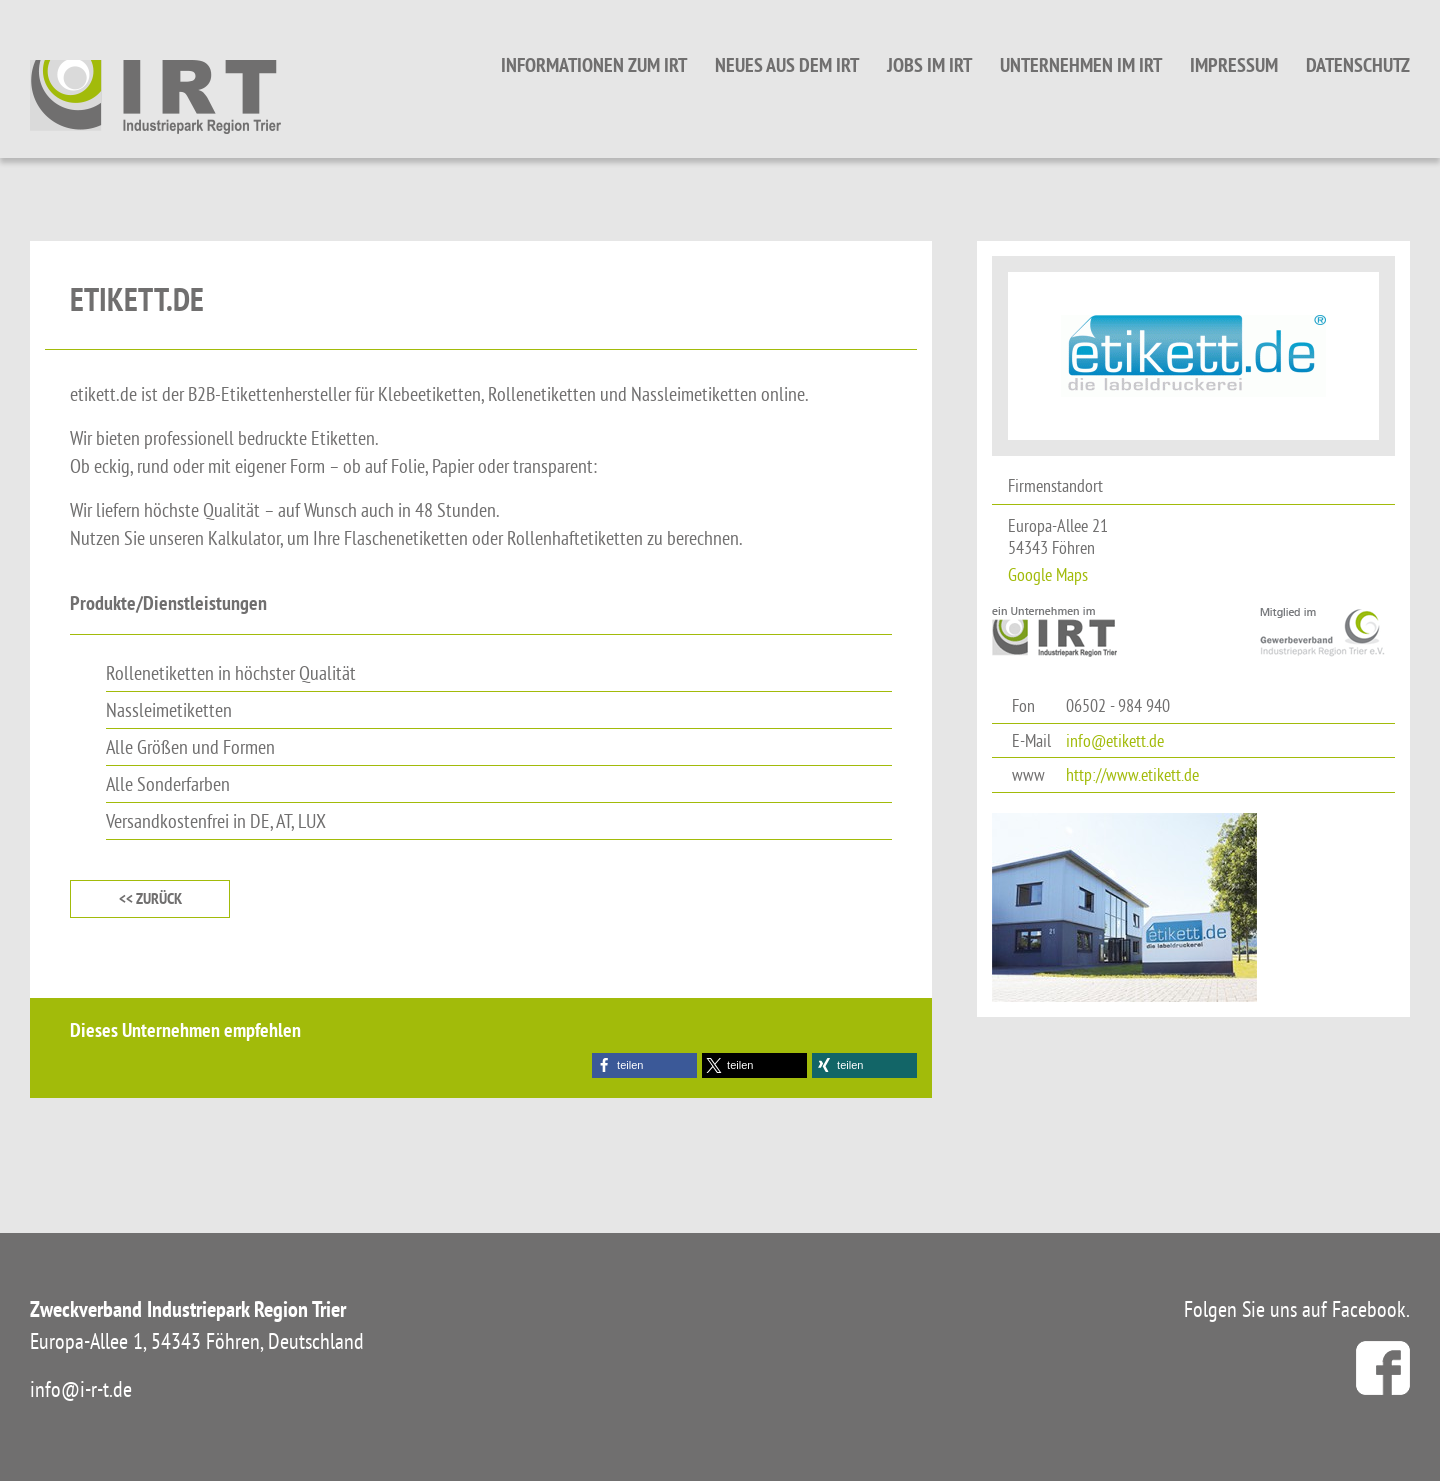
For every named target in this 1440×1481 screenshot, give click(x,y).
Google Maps (1048, 574)
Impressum (1234, 65)
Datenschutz (1358, 65)
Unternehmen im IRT (1081, 65)
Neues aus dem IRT (787, 65)
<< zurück (150, 898)
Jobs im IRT (929, 65)
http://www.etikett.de (1132, 774)
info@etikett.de (1115, 740)
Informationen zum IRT (594, 65)
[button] (644, 1065)
